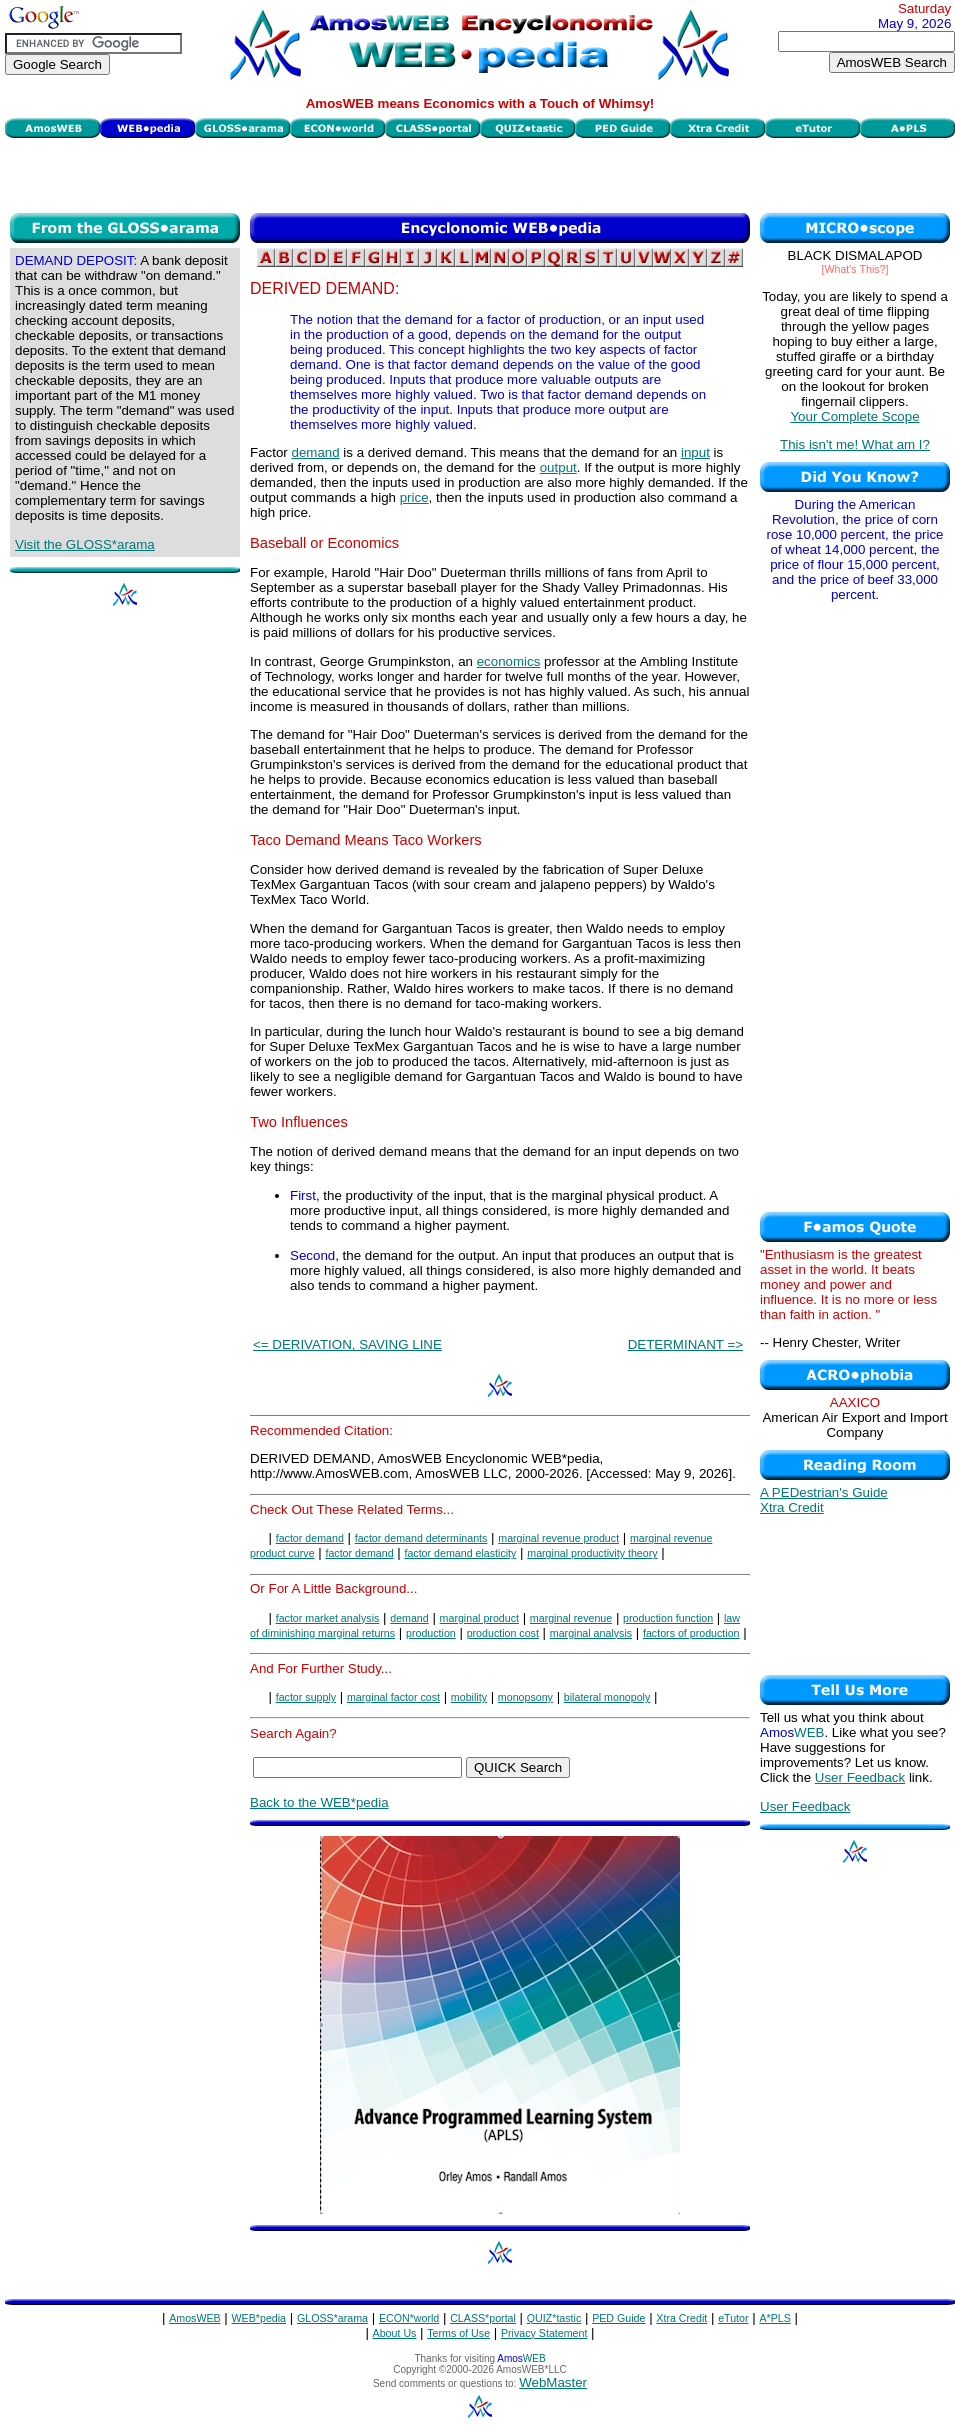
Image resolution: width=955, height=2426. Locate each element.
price (414, 497)
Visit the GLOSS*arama (85, 544)
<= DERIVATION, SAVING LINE (347, 1344)
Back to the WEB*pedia (319, 1802)
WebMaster (553, 2382)
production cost (503, 1633)
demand (315, 452)
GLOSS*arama (332, 2318)
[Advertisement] (480, 173)
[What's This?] (855, 269)
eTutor (733, 2318)
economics (509, 661)
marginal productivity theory (592, 1553)
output (558, 467)
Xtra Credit (792, 1507)
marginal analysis (591, 1633)
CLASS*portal (483, 2318)
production (431, 1633)
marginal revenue (571, 1618)
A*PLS (774, 2318)
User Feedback (860, 1777)
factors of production (691, 1633)
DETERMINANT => (685, 1344)
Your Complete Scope (854, 416)
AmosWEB (195, 2318)
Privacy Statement (544, 2333)
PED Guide (618, 2318)
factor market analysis (328, 1618)
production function (668, 1618)
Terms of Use (458, 2333)
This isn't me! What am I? (855, 444)
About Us (395, 2333)
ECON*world (409, 2318)
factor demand (310, 1538)
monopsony (525, 1697)
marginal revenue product (558, 1538)
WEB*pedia (259, 2318)
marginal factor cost (393, 1697)
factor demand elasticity (460, 1553)
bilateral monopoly (607, 1697)
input (695, 452)
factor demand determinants (421, 1538)
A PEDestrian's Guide (824, 1492)
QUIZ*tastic (554, 2318)
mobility (469, 1697)
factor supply (306, 1697)
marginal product (479, 1618)
